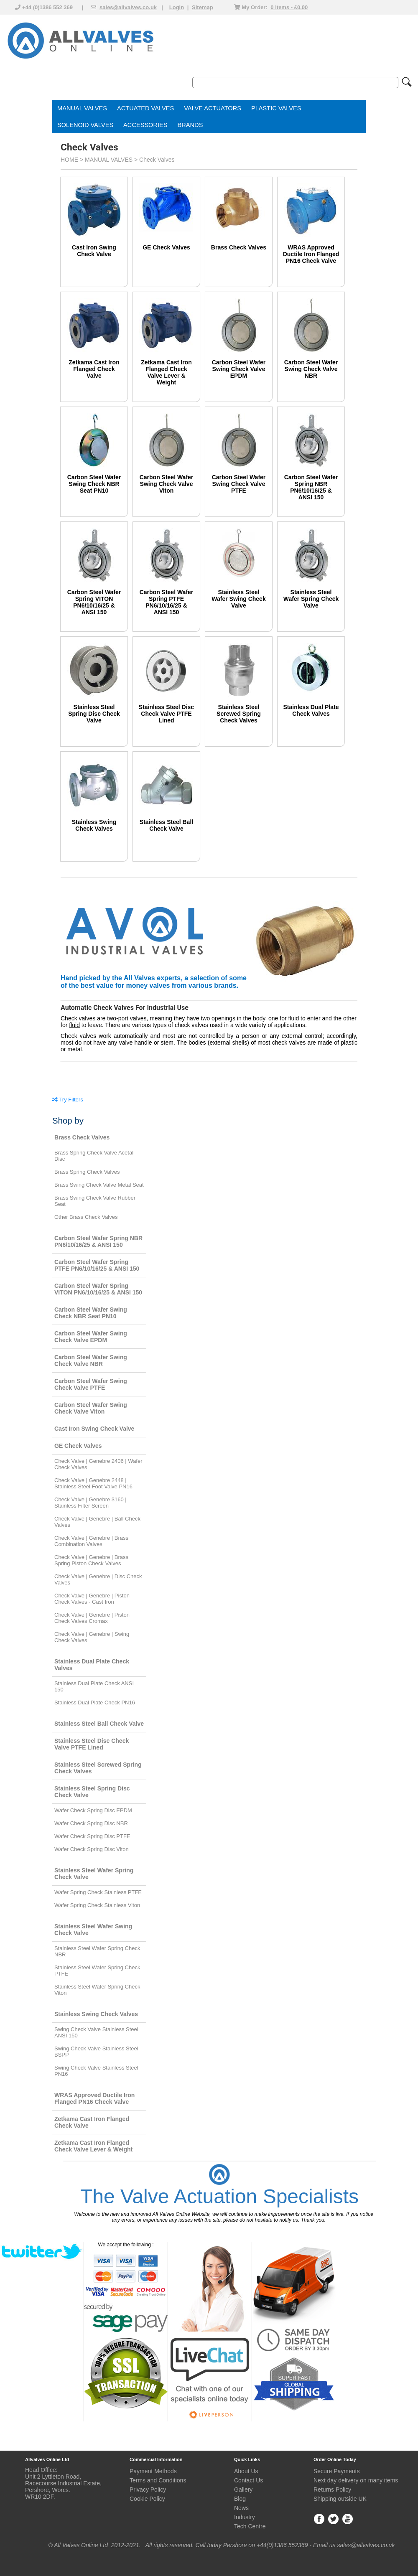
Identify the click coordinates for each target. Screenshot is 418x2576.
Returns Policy (332, 2489)
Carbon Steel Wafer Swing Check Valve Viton (167, 484)
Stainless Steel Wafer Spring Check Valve (311, 599)
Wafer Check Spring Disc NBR (91, 1823)
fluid (74, 1025)
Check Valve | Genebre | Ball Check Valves (97, 1522)
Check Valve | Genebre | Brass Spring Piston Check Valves (91, 1560)
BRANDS (190, 125)
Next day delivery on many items (356, 2480)
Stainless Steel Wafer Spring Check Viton (97, 1989)
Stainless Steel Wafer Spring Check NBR (97, 1951)
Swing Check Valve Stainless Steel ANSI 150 (96, 2032)
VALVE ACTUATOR (210, 108)
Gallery (243, 2489)
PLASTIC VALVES (276, 108)
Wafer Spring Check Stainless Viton (97, 1905)
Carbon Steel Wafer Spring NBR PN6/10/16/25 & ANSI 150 (311, 487)
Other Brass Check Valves (85, 1217)
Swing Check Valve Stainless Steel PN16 (96, 2071)
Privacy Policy (148, 2489)
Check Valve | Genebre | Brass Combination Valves (91, 1541)
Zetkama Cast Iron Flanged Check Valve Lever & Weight (166, 372)
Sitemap (202, 7)
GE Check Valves (166, 247)
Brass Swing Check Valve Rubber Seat (94, 1201)
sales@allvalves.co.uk (128, 7)
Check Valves (157, 159)
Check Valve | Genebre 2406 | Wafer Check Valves (98, 1464)
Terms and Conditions (158, 2480)
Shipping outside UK (340, 2498)
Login (176, 7)
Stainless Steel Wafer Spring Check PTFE (97, 1970)
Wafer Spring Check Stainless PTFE (98, 1892)
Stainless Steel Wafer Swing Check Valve (238, 599)
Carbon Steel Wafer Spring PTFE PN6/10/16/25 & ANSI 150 (167, 602)
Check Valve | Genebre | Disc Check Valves (98, 1579)
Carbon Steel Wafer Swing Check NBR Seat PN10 (94, 484)
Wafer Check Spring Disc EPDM (93, 1810)
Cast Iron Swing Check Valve (94, 250)
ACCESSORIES (145, 125)
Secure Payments (337, 2471)
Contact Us (248, 2480)
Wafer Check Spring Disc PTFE (92, 1836)
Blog (240, 2498)
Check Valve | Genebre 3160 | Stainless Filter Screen (90, 1502)
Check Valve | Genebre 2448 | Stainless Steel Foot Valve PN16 (93, 1483)
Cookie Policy (147, 2498)
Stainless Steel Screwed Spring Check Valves (239, 714)
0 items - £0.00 (289, 7)
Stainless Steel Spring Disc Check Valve (94, 714)
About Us (246, 2471)
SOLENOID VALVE (83, 125)
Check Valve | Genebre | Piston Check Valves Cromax (92, 1618)
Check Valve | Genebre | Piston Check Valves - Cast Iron (92, 1598)
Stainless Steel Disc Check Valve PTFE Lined (166, 714)
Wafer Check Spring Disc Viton (91, 1849)
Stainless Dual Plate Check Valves (311, 710)
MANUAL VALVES (82, 108)
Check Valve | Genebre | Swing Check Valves (91, 1637)
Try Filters (67, 1099)
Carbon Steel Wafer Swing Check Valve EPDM (239, 369)
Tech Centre (249, 2526)
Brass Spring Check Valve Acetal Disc (93, 1155)
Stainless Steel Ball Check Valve (166, 825)
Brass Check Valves (238, 247)
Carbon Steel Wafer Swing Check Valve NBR (311, 369)
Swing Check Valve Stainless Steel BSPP (96, 2051)
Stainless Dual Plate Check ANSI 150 (94, 1686)
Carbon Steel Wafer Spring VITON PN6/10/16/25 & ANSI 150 (94, 602)
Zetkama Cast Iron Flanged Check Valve (94, 369)
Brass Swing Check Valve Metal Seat (99, 1185)
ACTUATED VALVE (143, 108)
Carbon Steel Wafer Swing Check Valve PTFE (239, 484)
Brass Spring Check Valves (87, 1172)
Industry (244, 2517)
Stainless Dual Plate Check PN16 (94, 1702)
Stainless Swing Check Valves (94, 825)
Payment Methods (153, 2471)
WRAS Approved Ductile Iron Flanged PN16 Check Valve (311, 254)
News (241, 2508)
